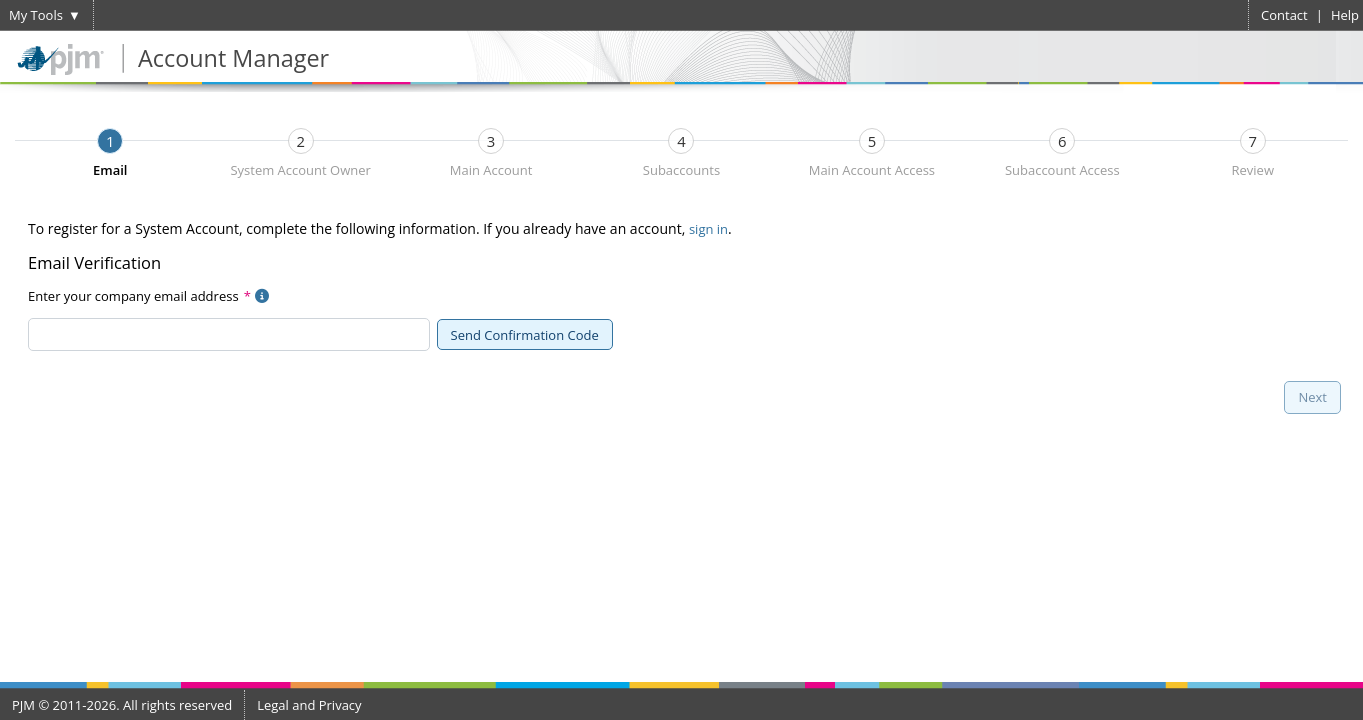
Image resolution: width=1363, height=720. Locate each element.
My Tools (36, 15)
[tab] (110, 140)
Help (1345, 15)
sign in (708, 229)
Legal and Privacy (309, 705)
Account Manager (233, 58)
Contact (1284, 15)
